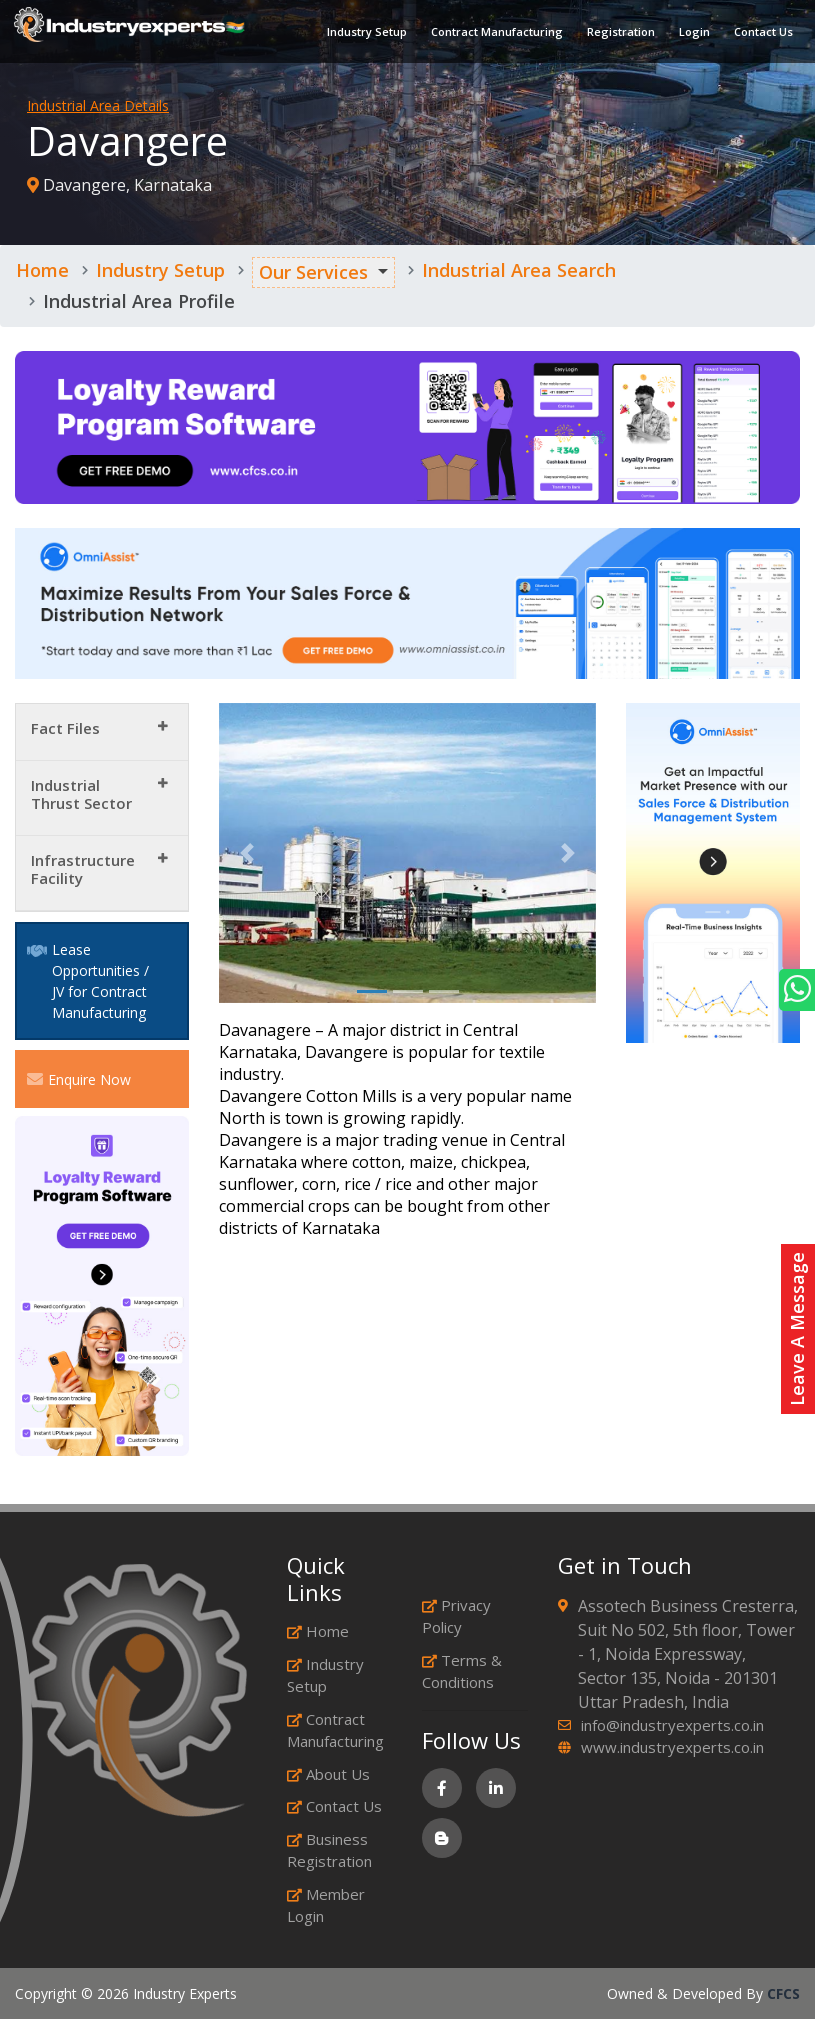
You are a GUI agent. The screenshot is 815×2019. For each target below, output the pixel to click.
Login (688, 34)
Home (42, 270)
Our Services (313, 272)
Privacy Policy (456, 1616)
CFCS (783, 1993)
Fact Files (65, 728)
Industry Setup (361, 34)
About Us (328, 1774)
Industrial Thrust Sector (81, 794)
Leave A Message (797, 1329)
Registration (615, 34)
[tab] (102, 732)
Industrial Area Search (519, 270)
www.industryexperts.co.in (672, 1747)
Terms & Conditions (462, 1671)
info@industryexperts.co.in (672, 1725)
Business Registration (329, 1850)
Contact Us (757, 34)
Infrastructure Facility (83, 869)
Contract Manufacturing (491, 34)
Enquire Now (79, 1079)
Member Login (326, 1905)
